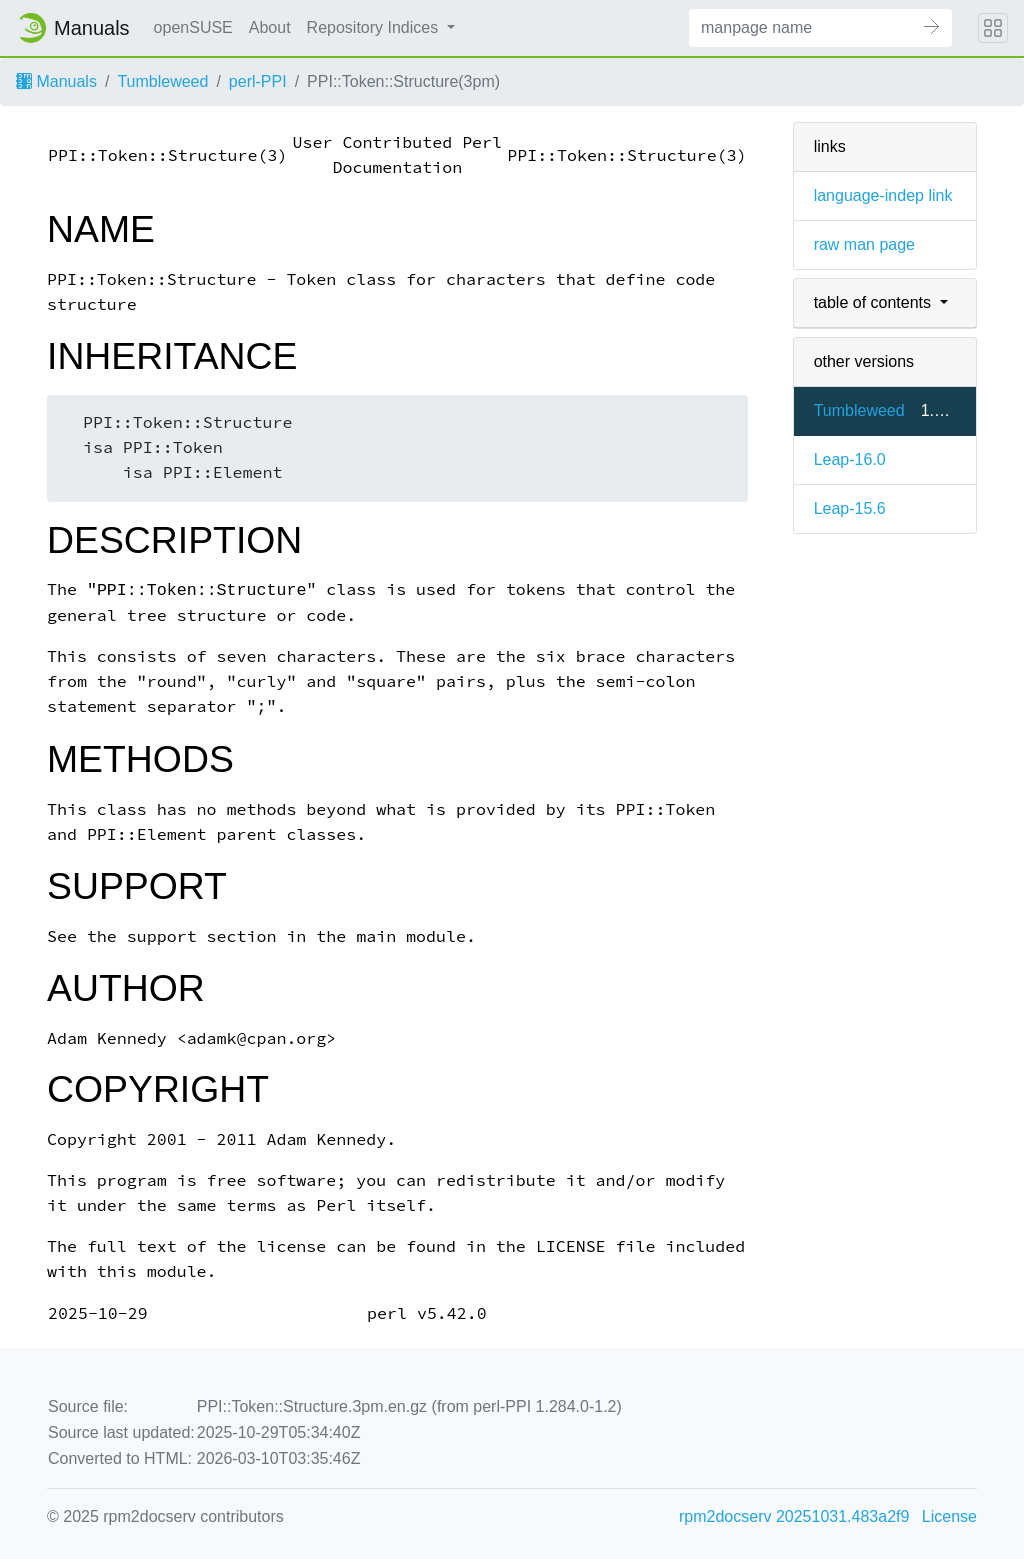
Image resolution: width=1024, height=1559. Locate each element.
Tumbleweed (162, 81)
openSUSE (193, 27)
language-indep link (883, 195)
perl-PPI (258, 81)
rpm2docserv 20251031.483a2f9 (794, 1516)
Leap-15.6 (850, 508)
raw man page (864, 244)
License (949, 1516)
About (270, 27)
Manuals (56, 81)
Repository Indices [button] (375, 27)
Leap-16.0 (850, 459)
